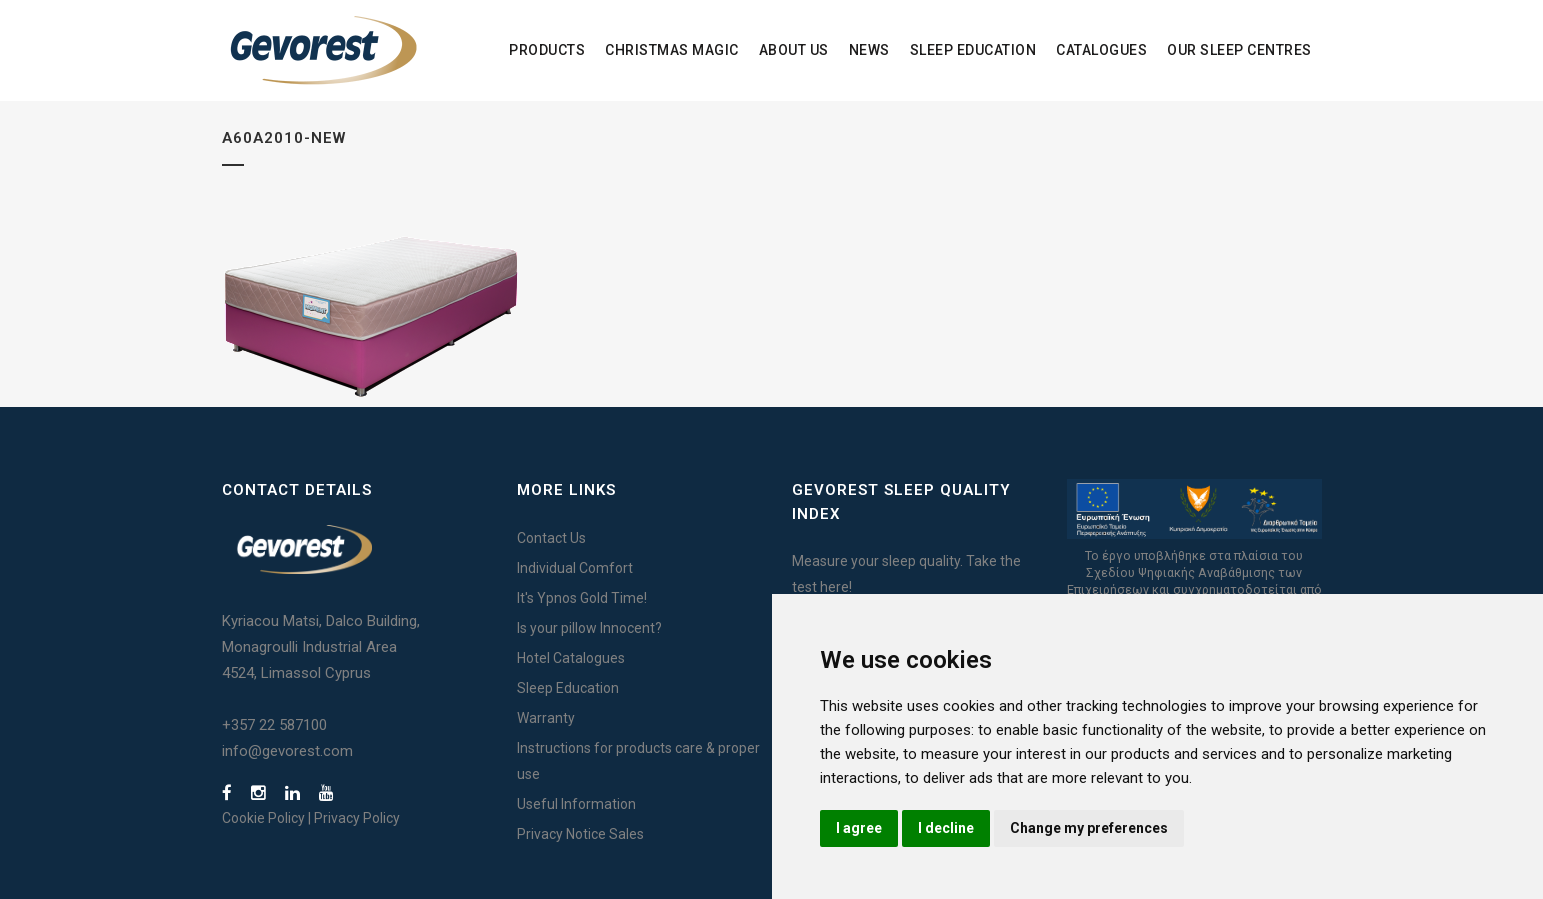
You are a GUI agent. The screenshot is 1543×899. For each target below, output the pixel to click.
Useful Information (576, 804)
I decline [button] (946, 828)
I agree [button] (859, 828)
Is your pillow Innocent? (589, 628)
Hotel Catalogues (571, 658)
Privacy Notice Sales (580, 834)
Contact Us (551, 538)
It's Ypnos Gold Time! (582, 598)
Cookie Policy (263, 818)
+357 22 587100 (274, 725)
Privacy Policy (357, 818)
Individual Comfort (575, 568)
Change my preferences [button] (1089, 828)
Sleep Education (568, 688)
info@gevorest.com (287, 751)
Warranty (546, 718)
